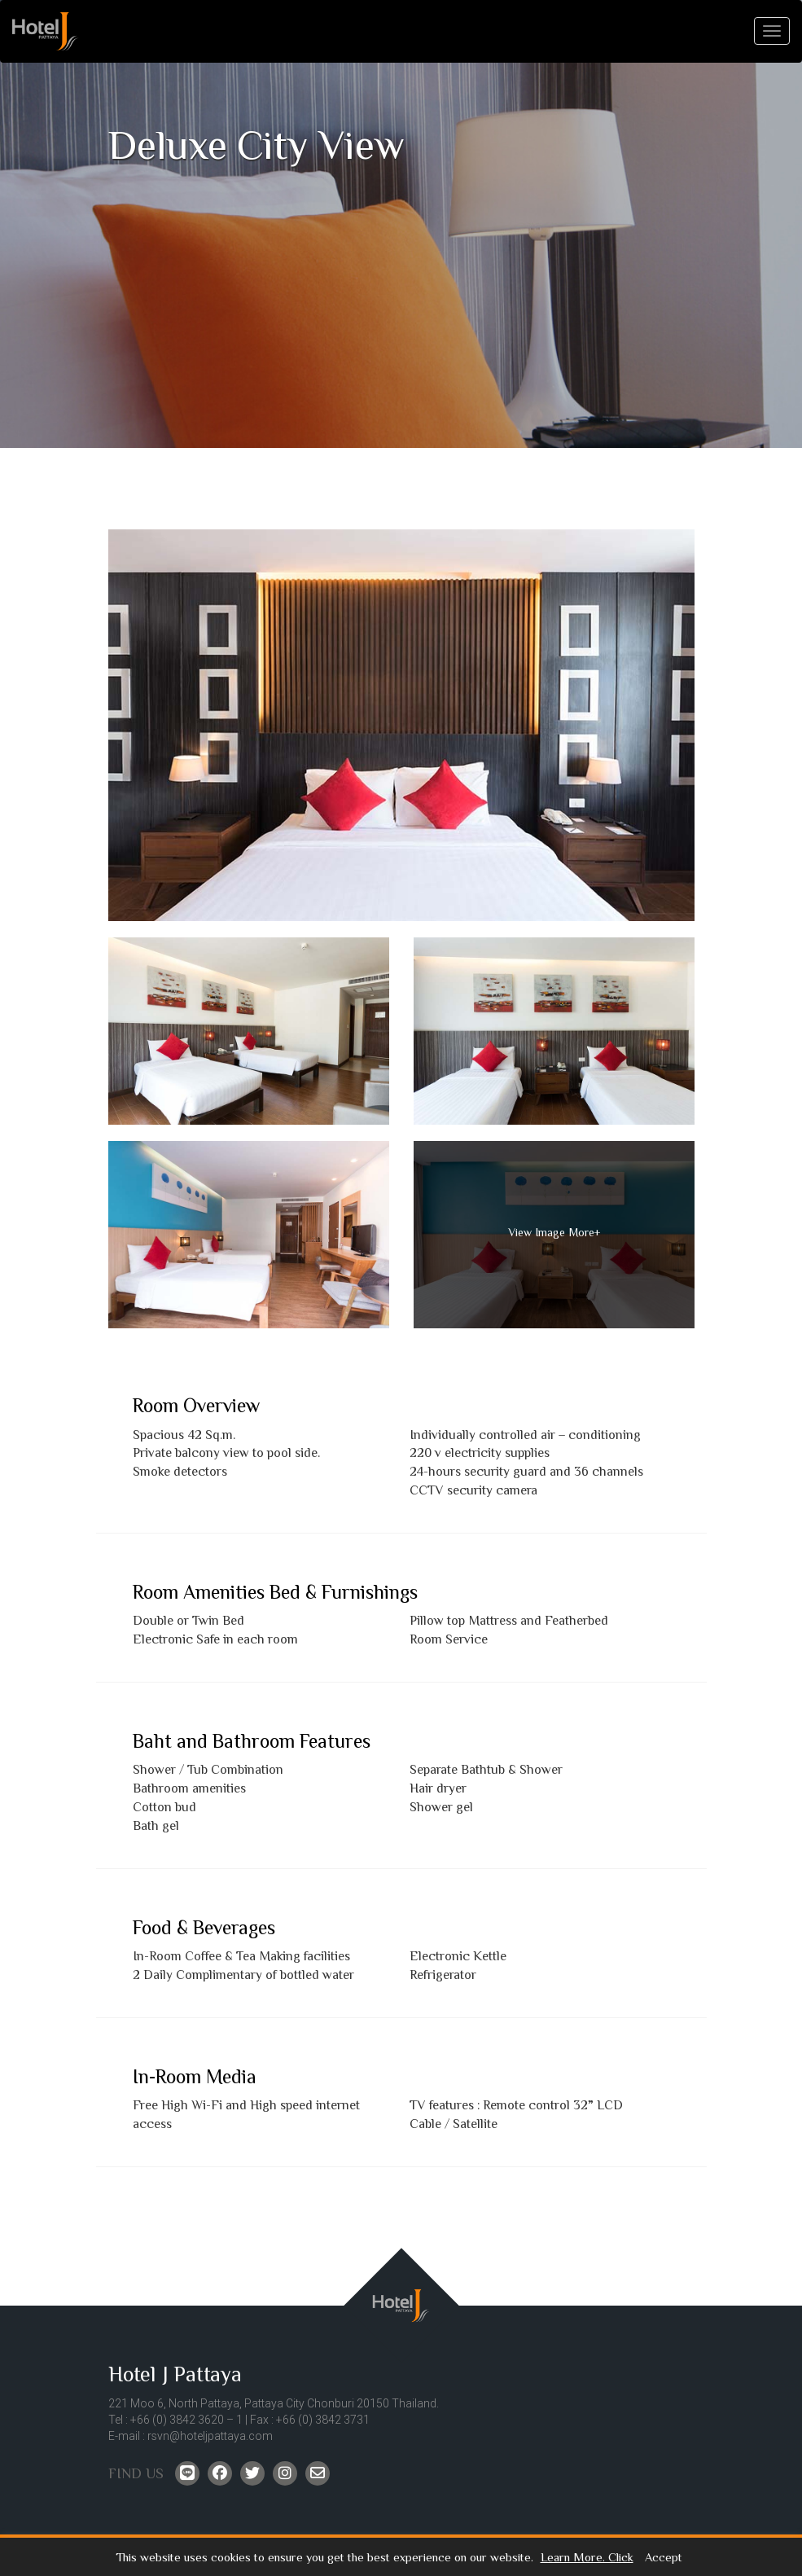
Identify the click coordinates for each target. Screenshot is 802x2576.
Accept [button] (663, 2558)
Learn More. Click (587, 2558)
